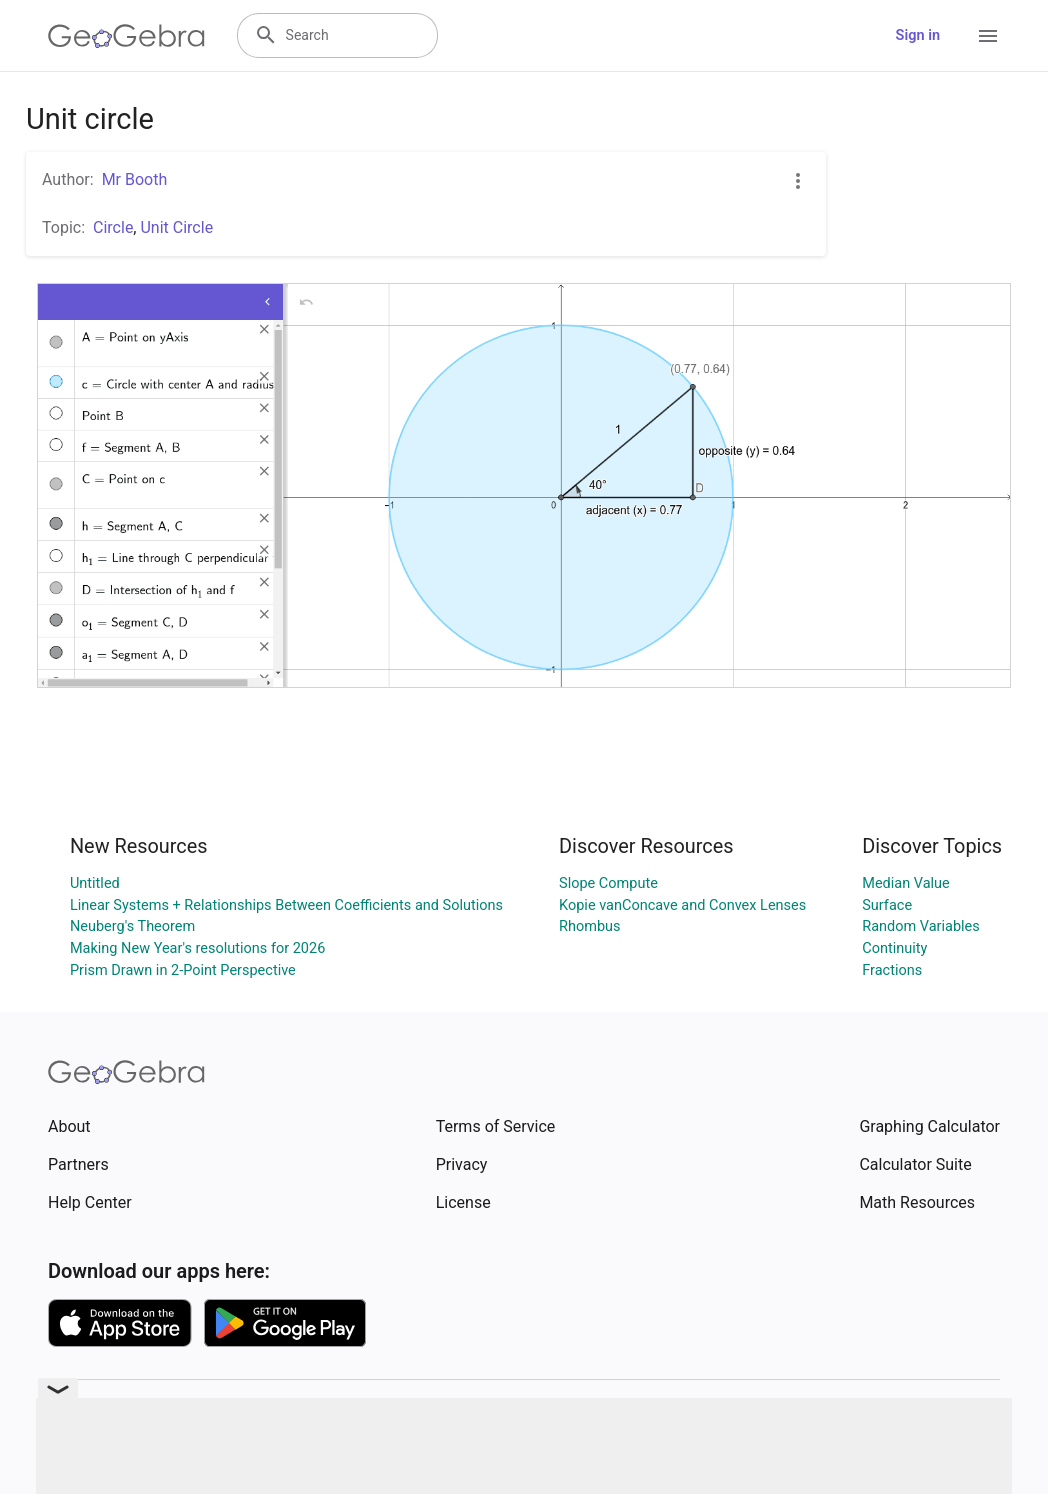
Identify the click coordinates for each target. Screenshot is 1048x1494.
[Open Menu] (988, 36)
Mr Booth (135, 179)
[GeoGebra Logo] (126, 36)
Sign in (918, 35)
